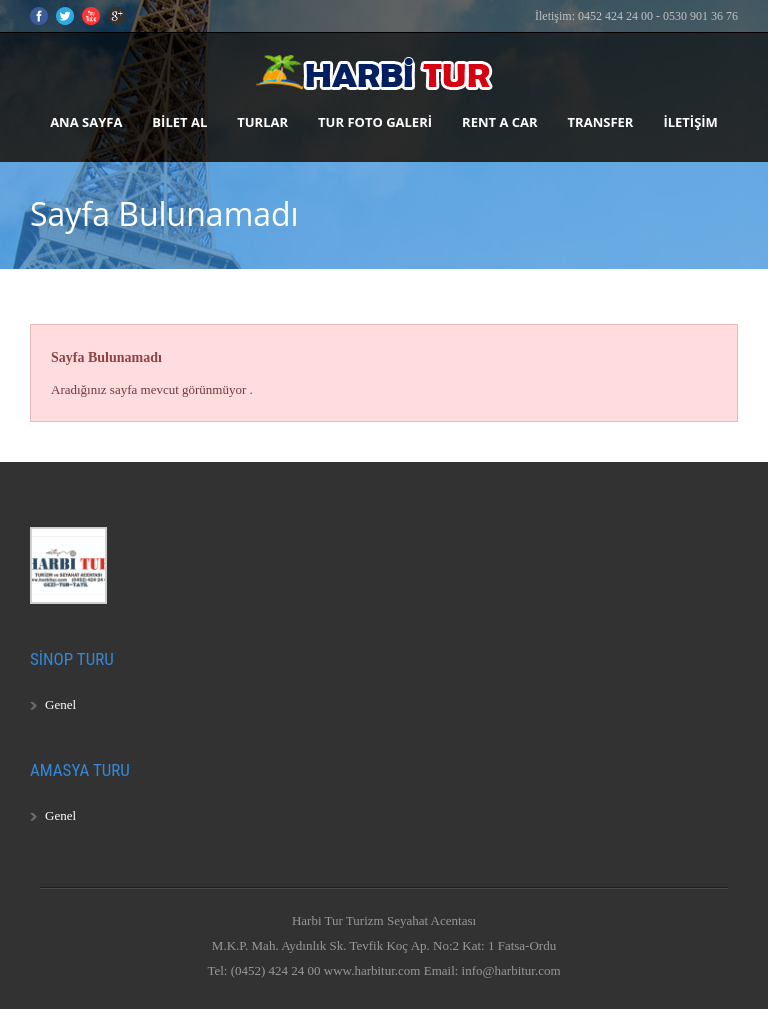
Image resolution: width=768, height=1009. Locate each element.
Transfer (601, 122)
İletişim (690, 122)
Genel (60, 704)
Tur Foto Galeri (375, 122)
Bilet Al (179, 122)
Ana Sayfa (86, 122)
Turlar (262, 122)
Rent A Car (500, 122)
